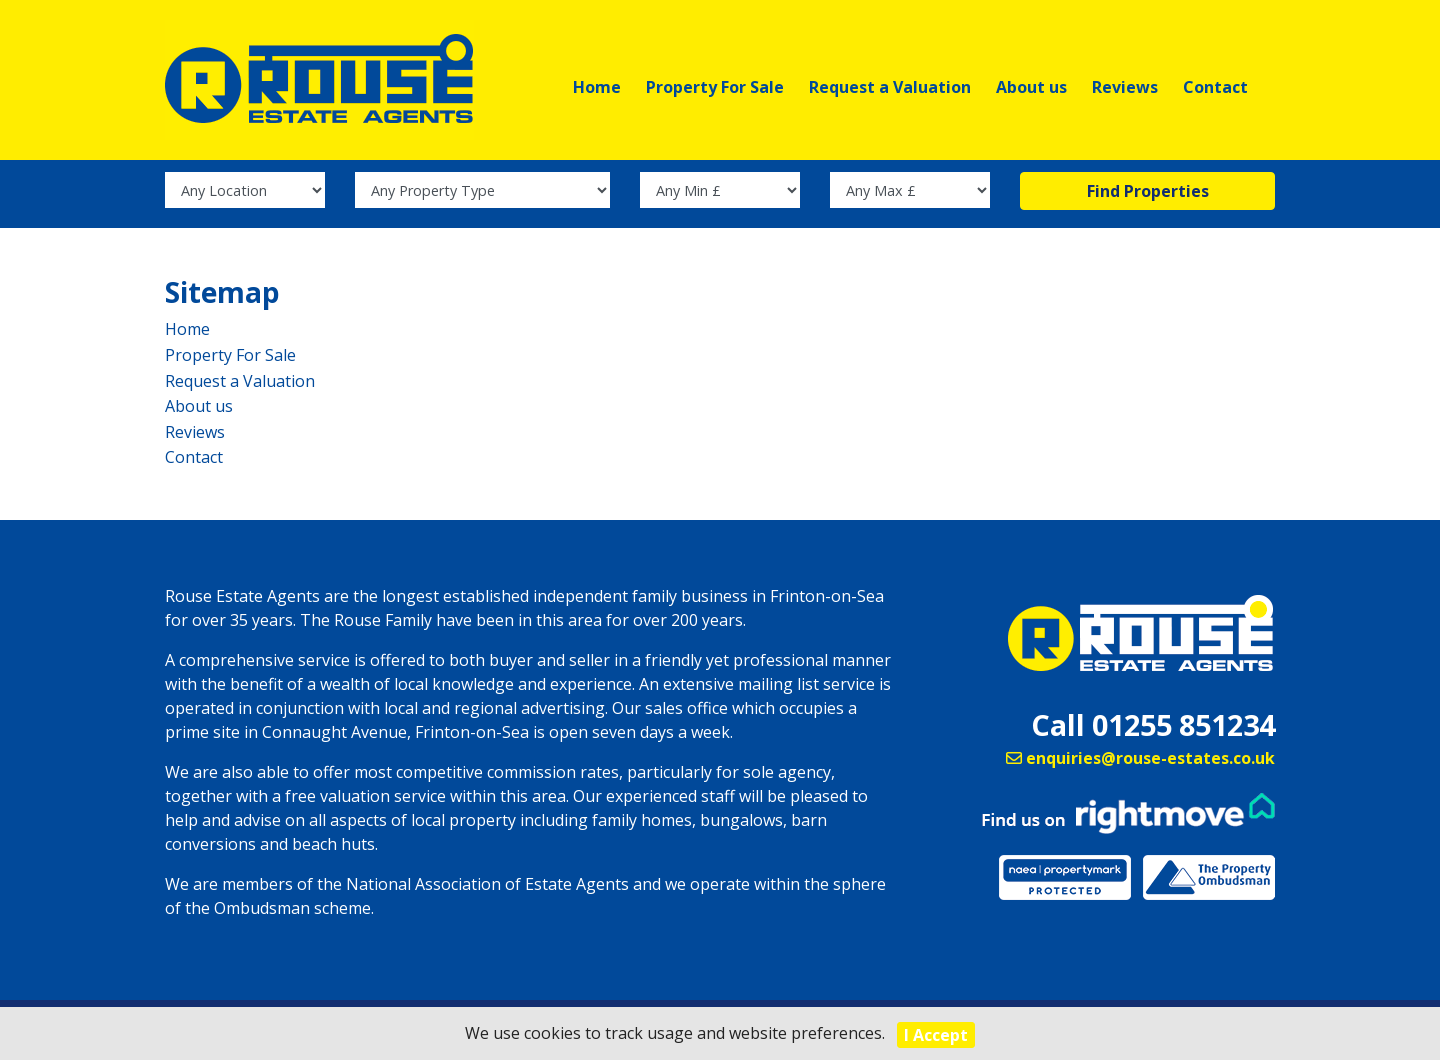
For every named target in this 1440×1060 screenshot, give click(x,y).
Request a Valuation (890, 87)
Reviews (1125, 87)
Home (597, 87)
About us (1031, 87)
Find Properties (1148, 201)
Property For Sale (715, 87)
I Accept (936, 1035)
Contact (1215, 87)
